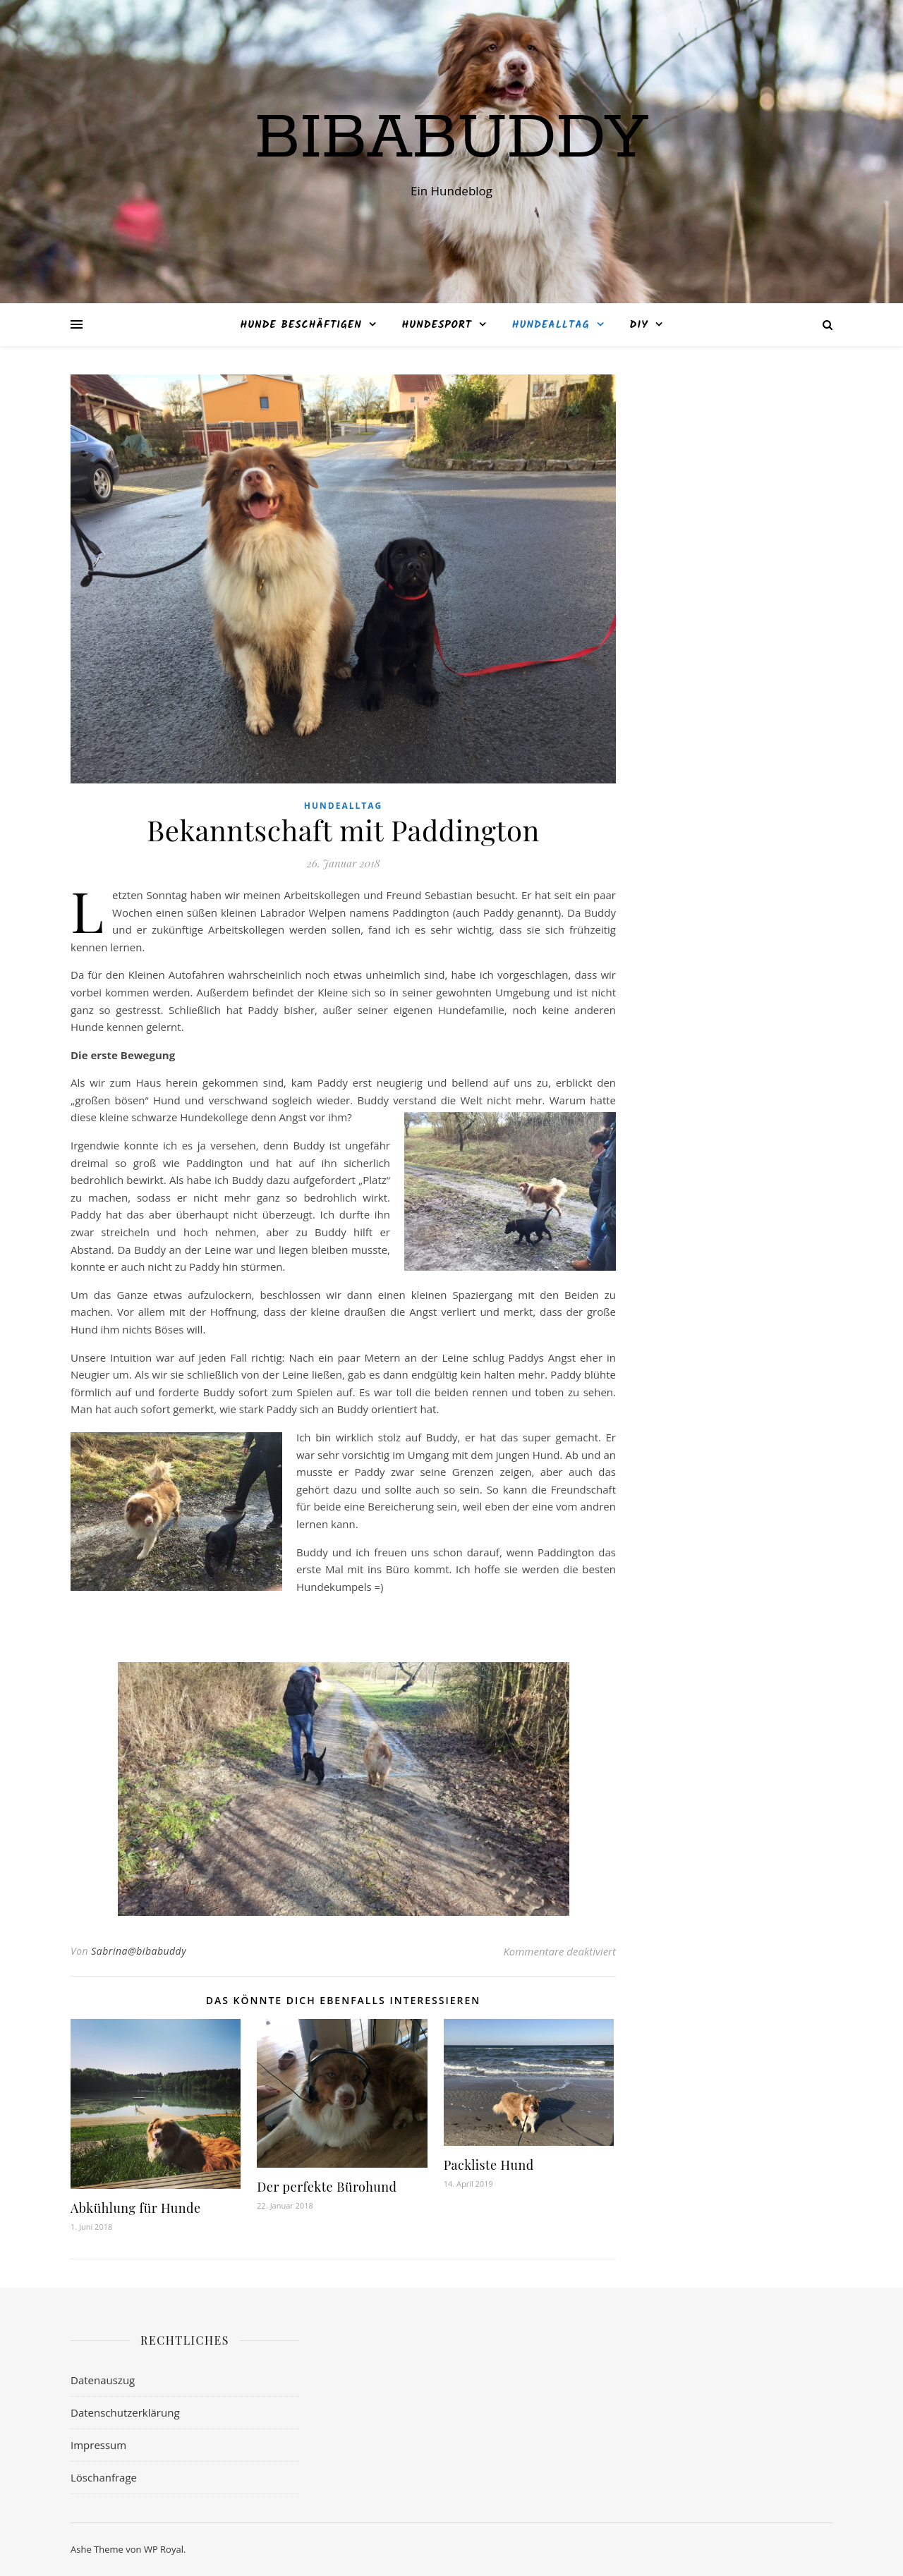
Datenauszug (103, 2380)
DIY (639, 325)
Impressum (98, 2445)
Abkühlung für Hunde (136, 2207)
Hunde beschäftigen (300, 325)
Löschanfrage (104, 2477)
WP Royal (163, 2549)
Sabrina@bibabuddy (138, 1951)
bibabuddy (451, 139)
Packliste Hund (489, 2164)
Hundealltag (551, 325)
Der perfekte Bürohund (326, 2186)
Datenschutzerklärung (125, 2412)
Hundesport (437, 325)
